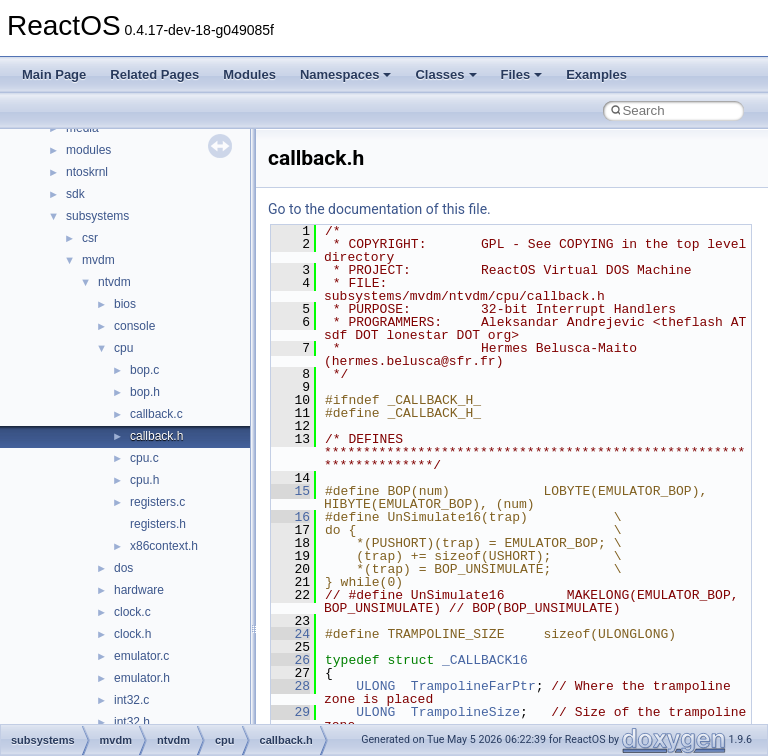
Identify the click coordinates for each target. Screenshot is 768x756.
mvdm (98, 260)
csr (90, 238)
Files (522, 74)
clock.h (132, 634)
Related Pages (154, 74)
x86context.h (164, 546)
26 (290, 660)
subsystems (97, 216)
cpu (123, 348)
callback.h (156, 436)
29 (290, 712)
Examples (596, 74)
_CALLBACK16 (485, 660)
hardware (139, 590)
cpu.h (144, 480)
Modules (249, 74)
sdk (75, 194)
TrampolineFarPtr (473, 686)
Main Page (54, 74)
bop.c (144, 370)
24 (290, 634)
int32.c (131, 700)
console (134, 326)
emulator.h (142, 678)
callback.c (156, 414)
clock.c (132, 612)
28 (290, 686)
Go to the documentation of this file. (379, 209)
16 (290, 517)
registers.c (157, 502)
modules (88, 150)
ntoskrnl (87, 172)
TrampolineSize (465, 712)
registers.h (158, 524)
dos (123, 568)
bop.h (145, 392)
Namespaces (346, 74)
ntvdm (114, 282)
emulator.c (141, 656)
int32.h (132, 722)
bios (125, 304)
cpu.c (144, 458)
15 (290, 491)
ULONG (375, 686)
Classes (445, 74)
